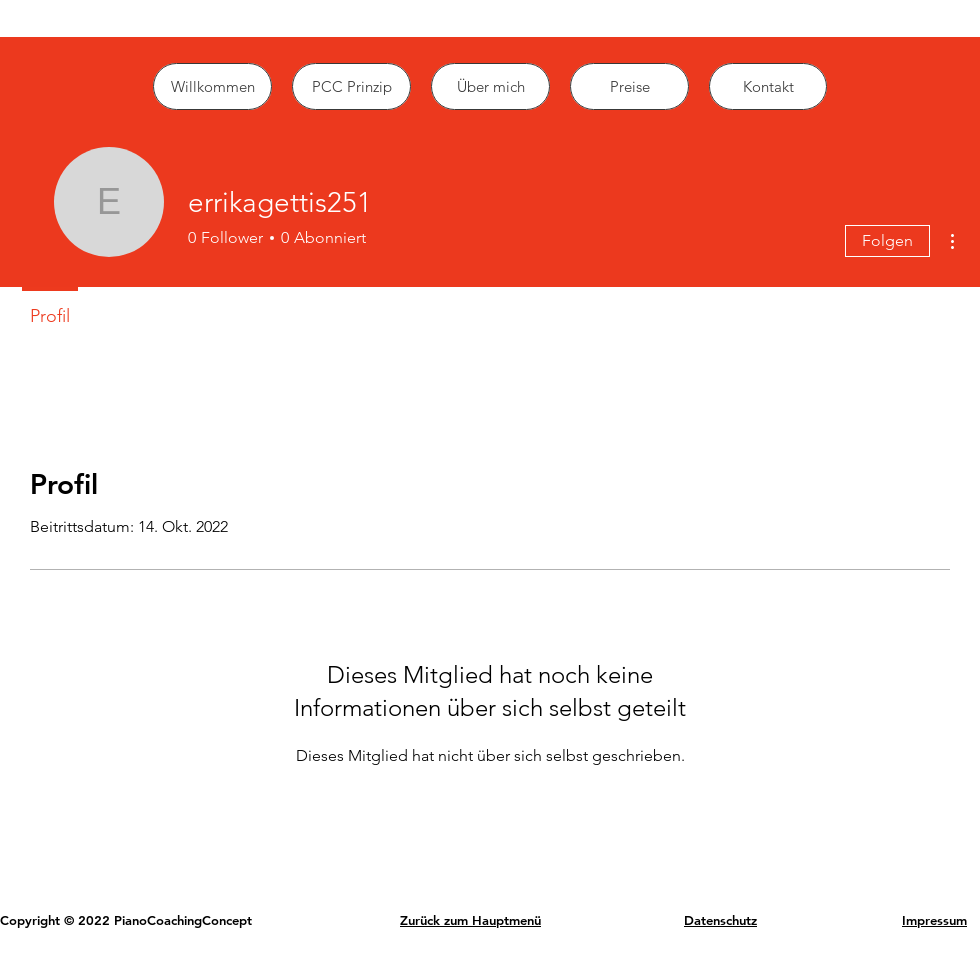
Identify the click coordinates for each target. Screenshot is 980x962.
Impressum (934, 920)
